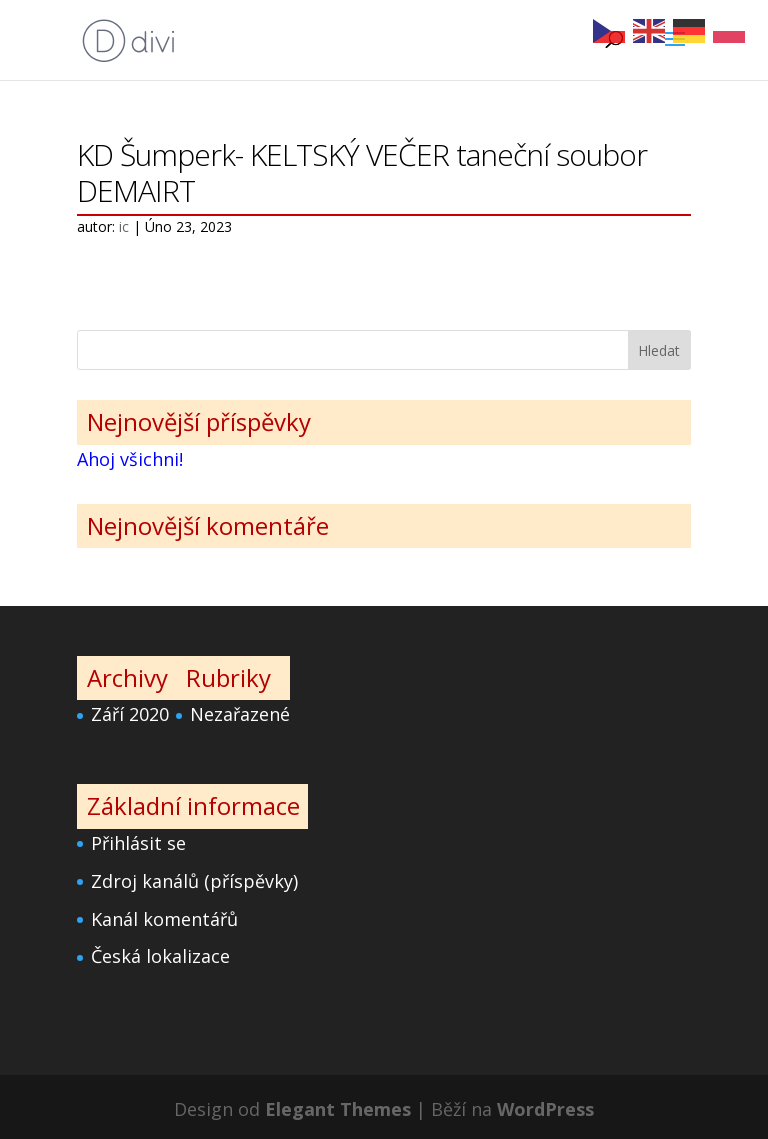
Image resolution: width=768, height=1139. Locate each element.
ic (124, 226)
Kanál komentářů (164, 919)
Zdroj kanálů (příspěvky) (194, 881)
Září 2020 (130, 714)
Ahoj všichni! (130, 459)
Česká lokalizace (160, 956)
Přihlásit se (138, 843)
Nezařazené (240, 714)
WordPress (545, 1109)
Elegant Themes (338, 1109)
